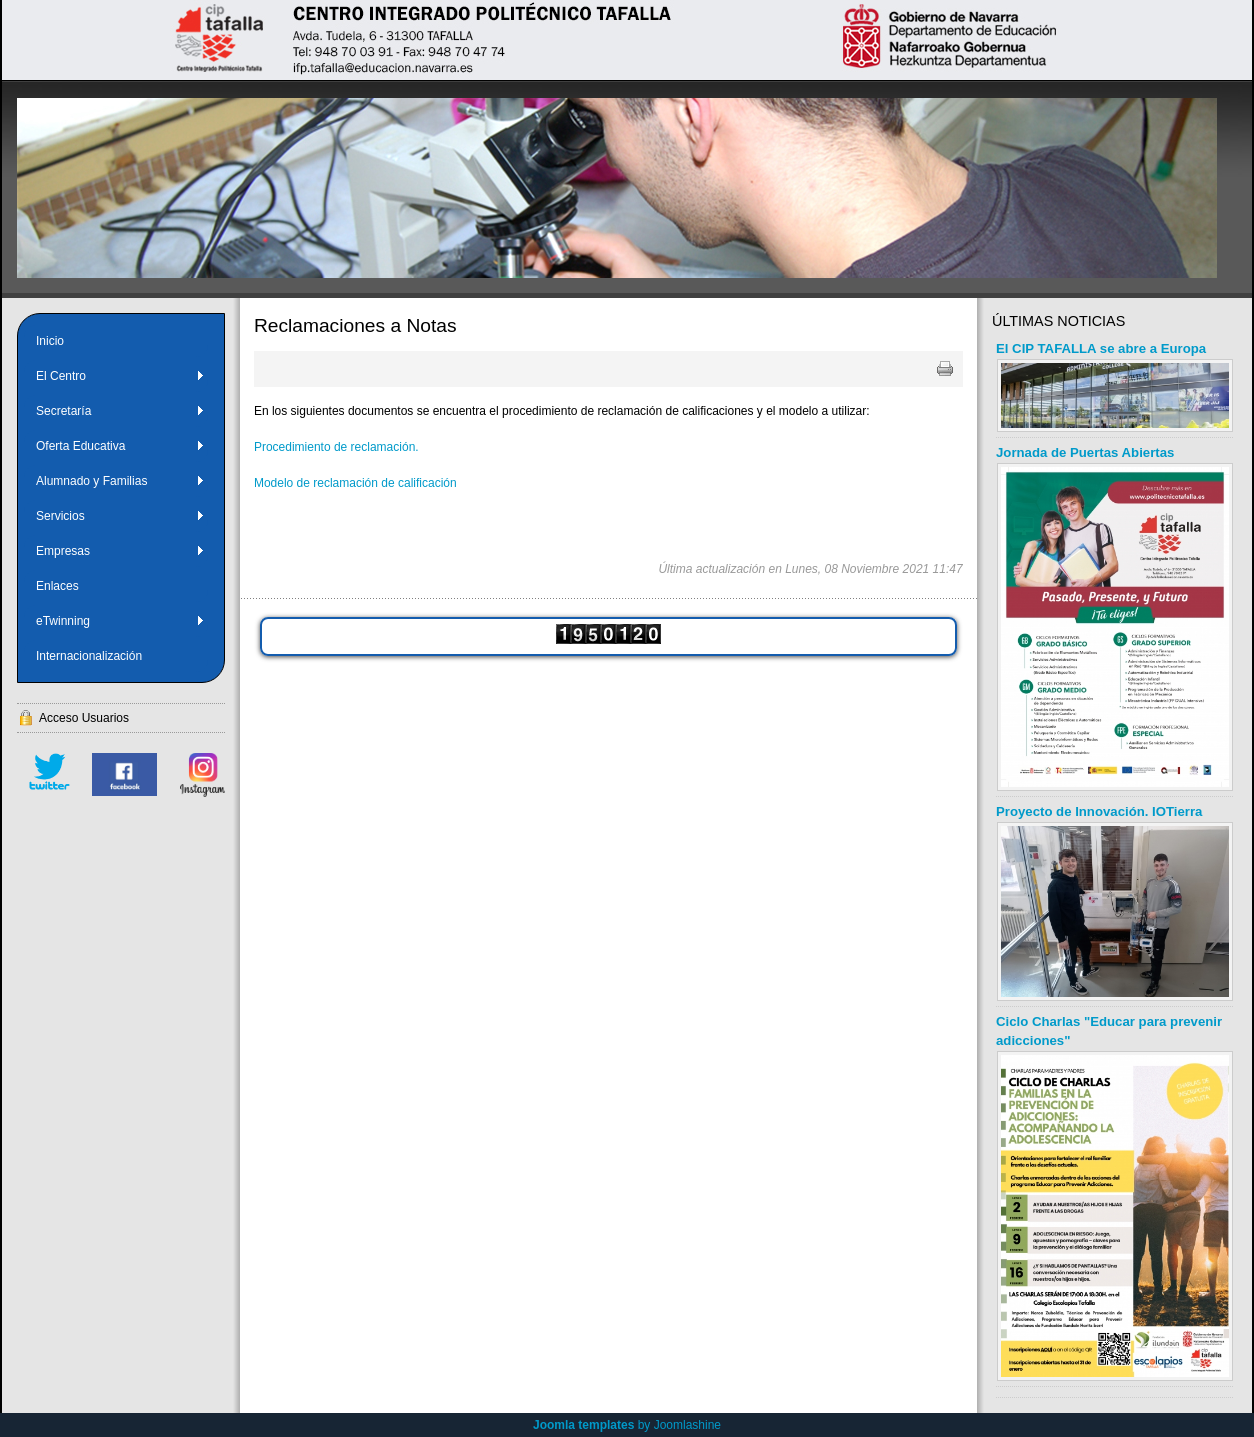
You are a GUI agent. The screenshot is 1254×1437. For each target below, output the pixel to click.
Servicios (120, 516)
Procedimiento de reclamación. (336, 447)
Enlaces (57, 586)
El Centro (120, 376)
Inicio (50, 341)
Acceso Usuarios (84, 718)
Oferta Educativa (120, 446)
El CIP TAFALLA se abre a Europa (1101, 348)
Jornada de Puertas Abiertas (1085, 452)
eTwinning (120, 621)
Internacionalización (89, 656)
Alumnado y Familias (120, 481)
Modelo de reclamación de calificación (355, 483)
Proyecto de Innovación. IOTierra (1099, 811)
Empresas (120, 551)
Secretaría (120, 411)
